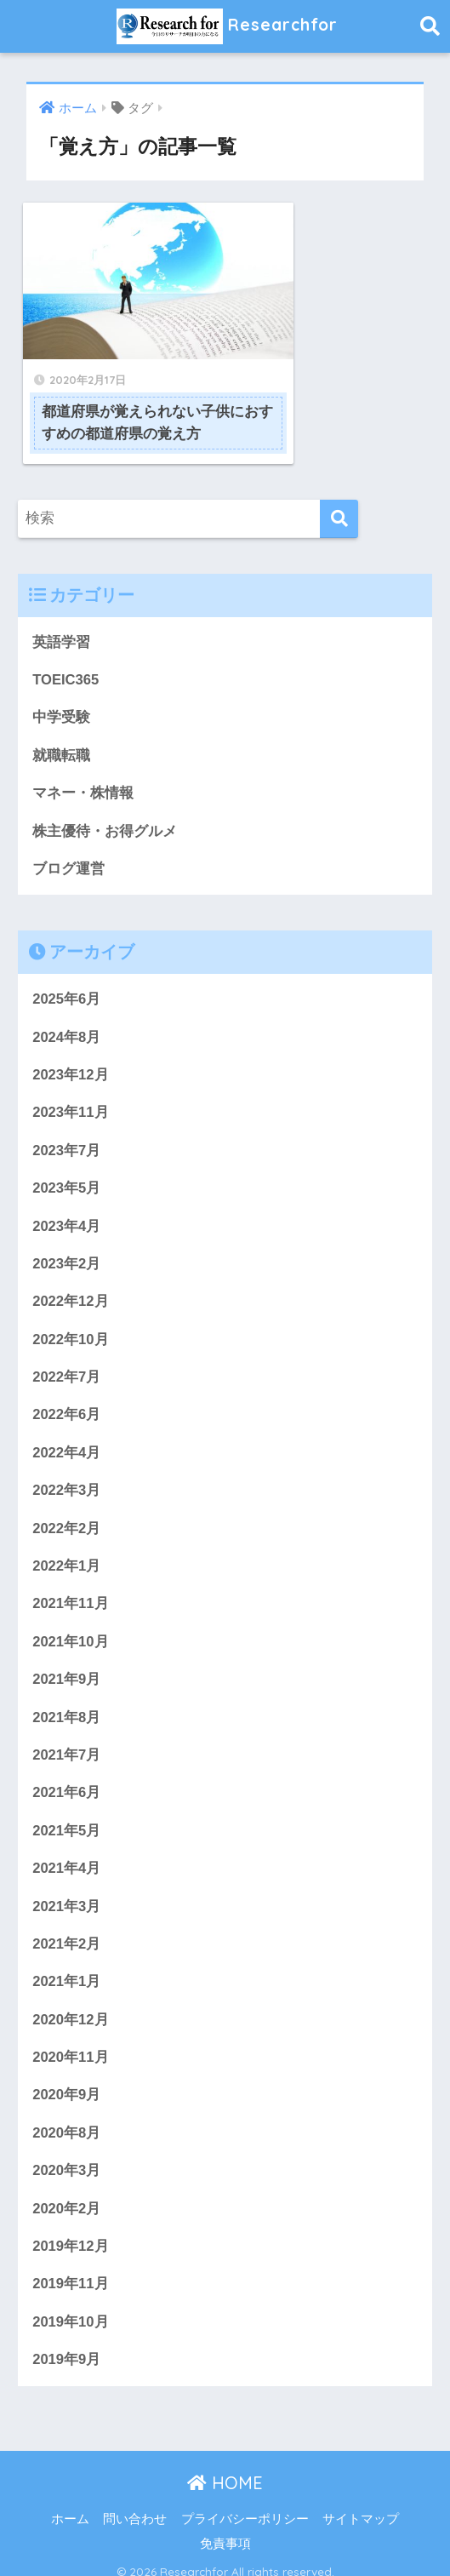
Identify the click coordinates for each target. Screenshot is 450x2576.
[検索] (339, 493)
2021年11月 (70, 1585)
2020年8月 (66, 2117)
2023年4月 (66, 1204)
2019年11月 (70, 2270)
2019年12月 (70, 2232)
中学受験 (61, 693)
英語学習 (61, 617)
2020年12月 (70, 2003)
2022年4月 (66, 1432)
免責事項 (225, 2531)
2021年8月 (66, 1699)
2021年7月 (66, 1737)
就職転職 (61, 731)
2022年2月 (66, 1509)
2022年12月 (70, 1280)
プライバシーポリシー (245, 2505)
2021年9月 (66, 1661)
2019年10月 (70, 2307)
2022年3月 (66, 1471)
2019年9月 (66, 2346)
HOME (225, 2469)
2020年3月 (66, 2156)
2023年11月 (70, 1090)
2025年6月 (66, 976)
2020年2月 (66, 2193)
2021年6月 (66, 1775)
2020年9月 (66, 2079)
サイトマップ (360, 2505)
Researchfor (227, 26)
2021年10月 (70, 1623)
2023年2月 (66, 1242)
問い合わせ (135, 2505)
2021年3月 (66, 1889)
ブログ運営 (68, 845)
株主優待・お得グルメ (104, 807)
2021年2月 (66, 1927)
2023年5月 (66, 1166)
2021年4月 (66, 1851)
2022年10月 (70, 1318)
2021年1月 (66, 1965)
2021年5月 (66, 1813)
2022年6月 (66, 1395)
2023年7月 (66, 1128)
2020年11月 (70, 2042)
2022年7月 (66, 1356)
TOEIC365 (66, 655)
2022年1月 (66, 1546)
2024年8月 (66, 1014)
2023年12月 (70, 1052)
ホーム (70, 2505)
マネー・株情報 (83, 769)
